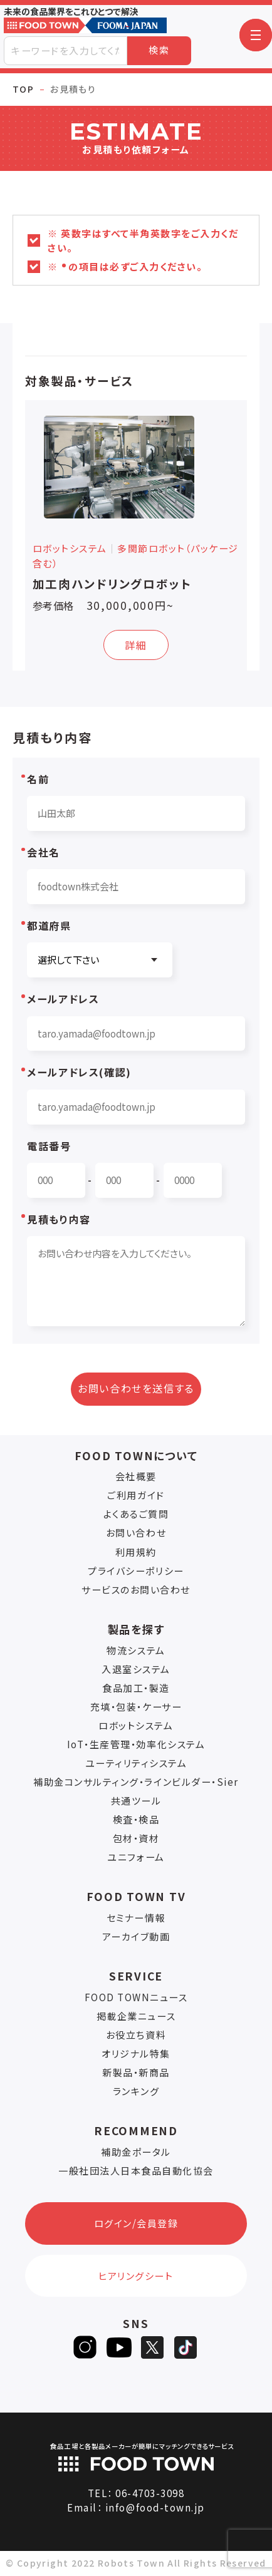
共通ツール (136, 1800)
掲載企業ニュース (136, 2015)
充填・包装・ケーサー (136, 1706)
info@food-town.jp (155, 2507)
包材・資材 (136, 1838)
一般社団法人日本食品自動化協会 (136, 2170)
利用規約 (136, 1551)
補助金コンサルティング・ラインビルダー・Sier (135, 1781)
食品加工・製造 (136, 1687)
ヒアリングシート (135, 2275)
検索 (159, 49)
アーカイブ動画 (136, 1936)
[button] (255, 35)
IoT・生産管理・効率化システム (136, 1744)
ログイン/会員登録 (136, 2223)
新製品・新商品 (136, 2072)
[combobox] (65, 50)
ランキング (136, 2091)
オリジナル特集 (136, 2053)
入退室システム (136, 1669)
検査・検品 (136, 1819)
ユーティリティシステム (136, 1763)
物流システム (136, 1650)
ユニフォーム (135, 1856)
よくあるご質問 (136, 1513)
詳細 (136, 644)
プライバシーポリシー (136, 1570)
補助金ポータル (136, 2151)
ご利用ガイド (135, 1495)
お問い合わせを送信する (136, 1388)
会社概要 (136, 1476)
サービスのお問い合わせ (136, 1589)
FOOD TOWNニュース (136, 1997)
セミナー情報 (136, 1917)
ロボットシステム (135, 1725)
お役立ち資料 (136, 2034)
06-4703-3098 (149, 2493)
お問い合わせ (136, 1532)
